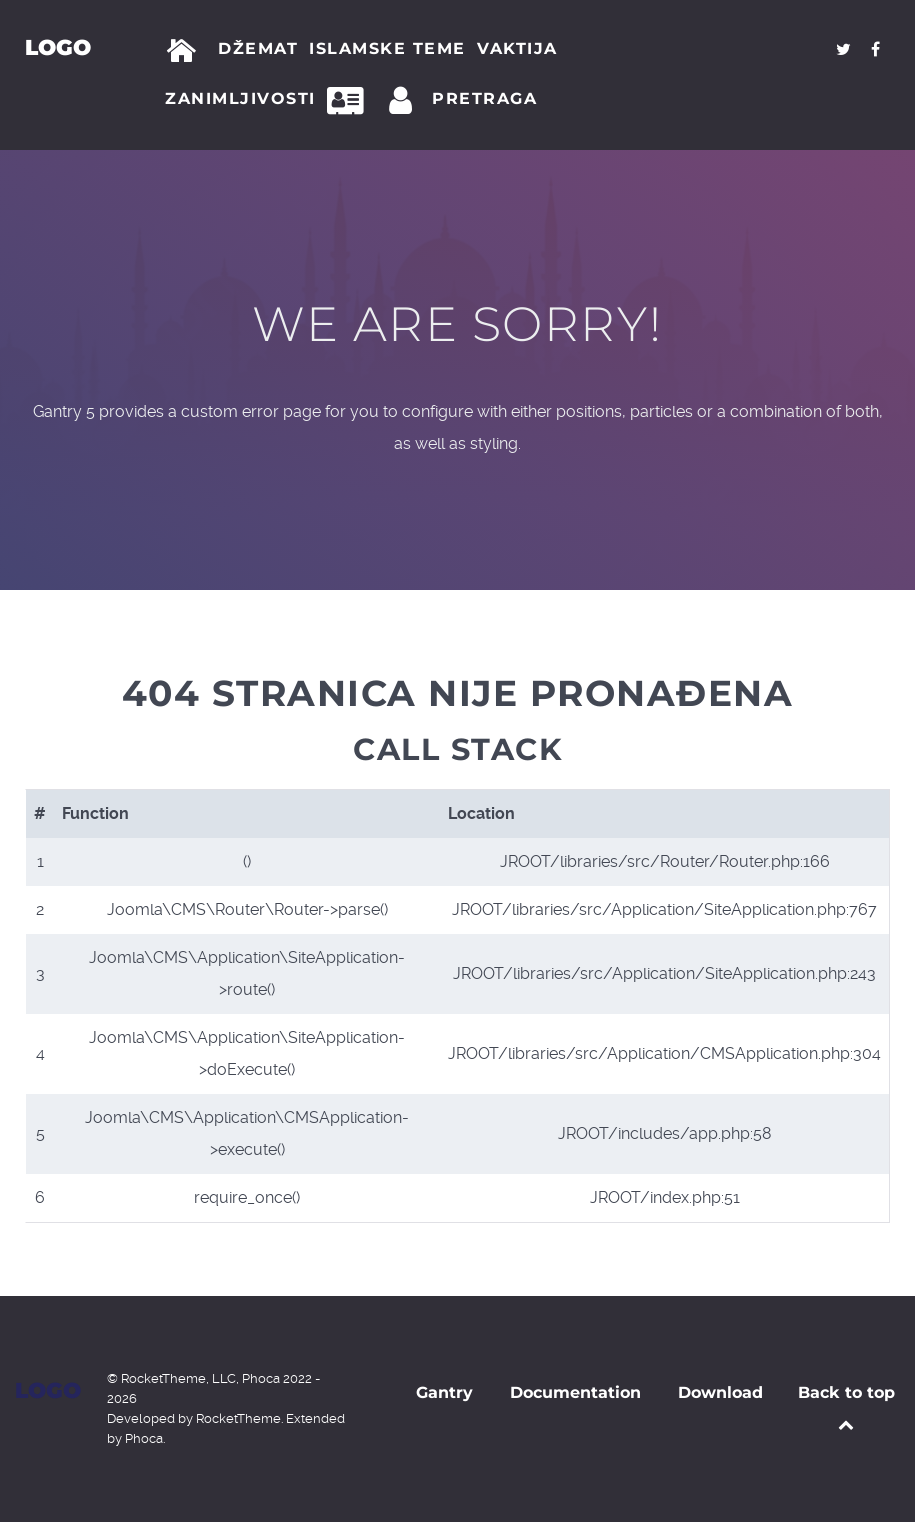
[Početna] (185, 51)
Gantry (444, 1392)
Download (720, 1392)
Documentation (575, 1392)
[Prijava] (404, 101)
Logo (58, 47)
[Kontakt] (351, 101)
